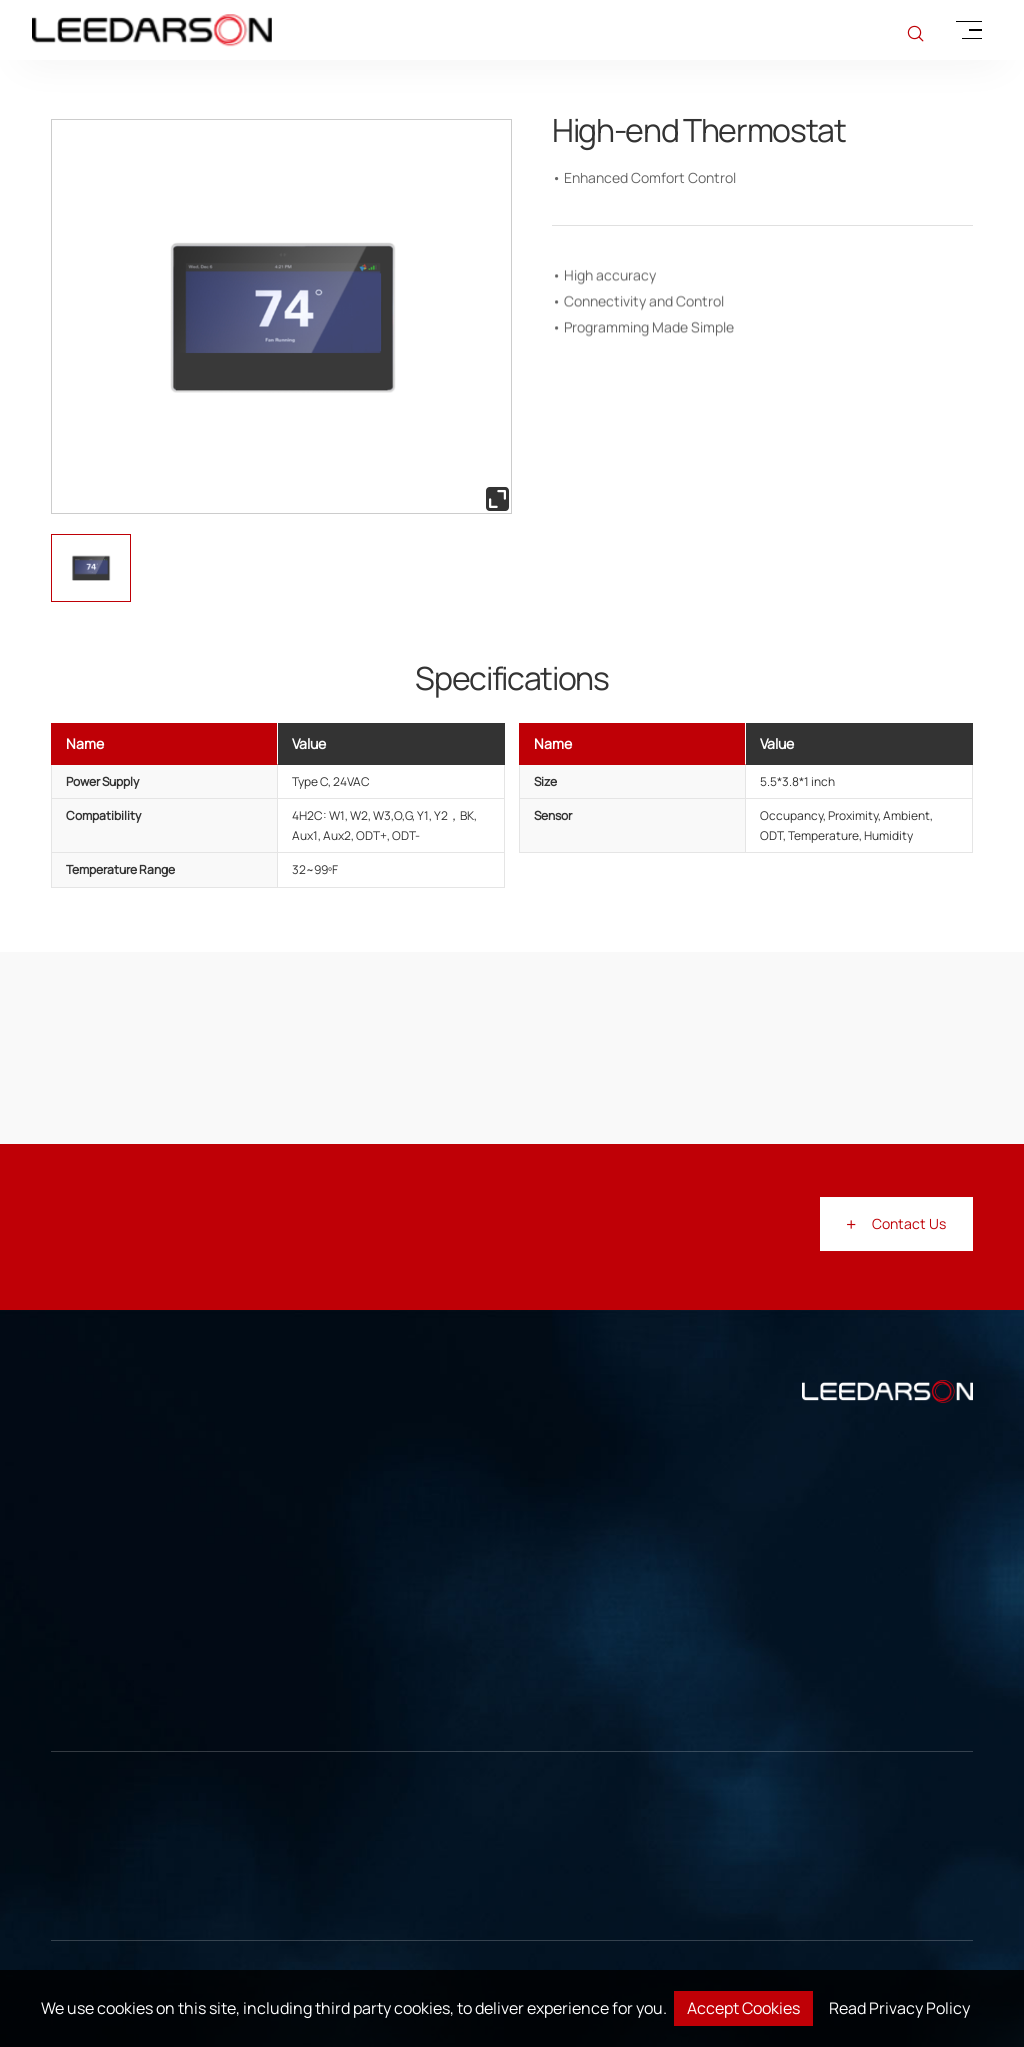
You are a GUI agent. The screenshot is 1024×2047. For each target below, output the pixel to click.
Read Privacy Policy (899, 2008)
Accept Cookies (743, 2008)
